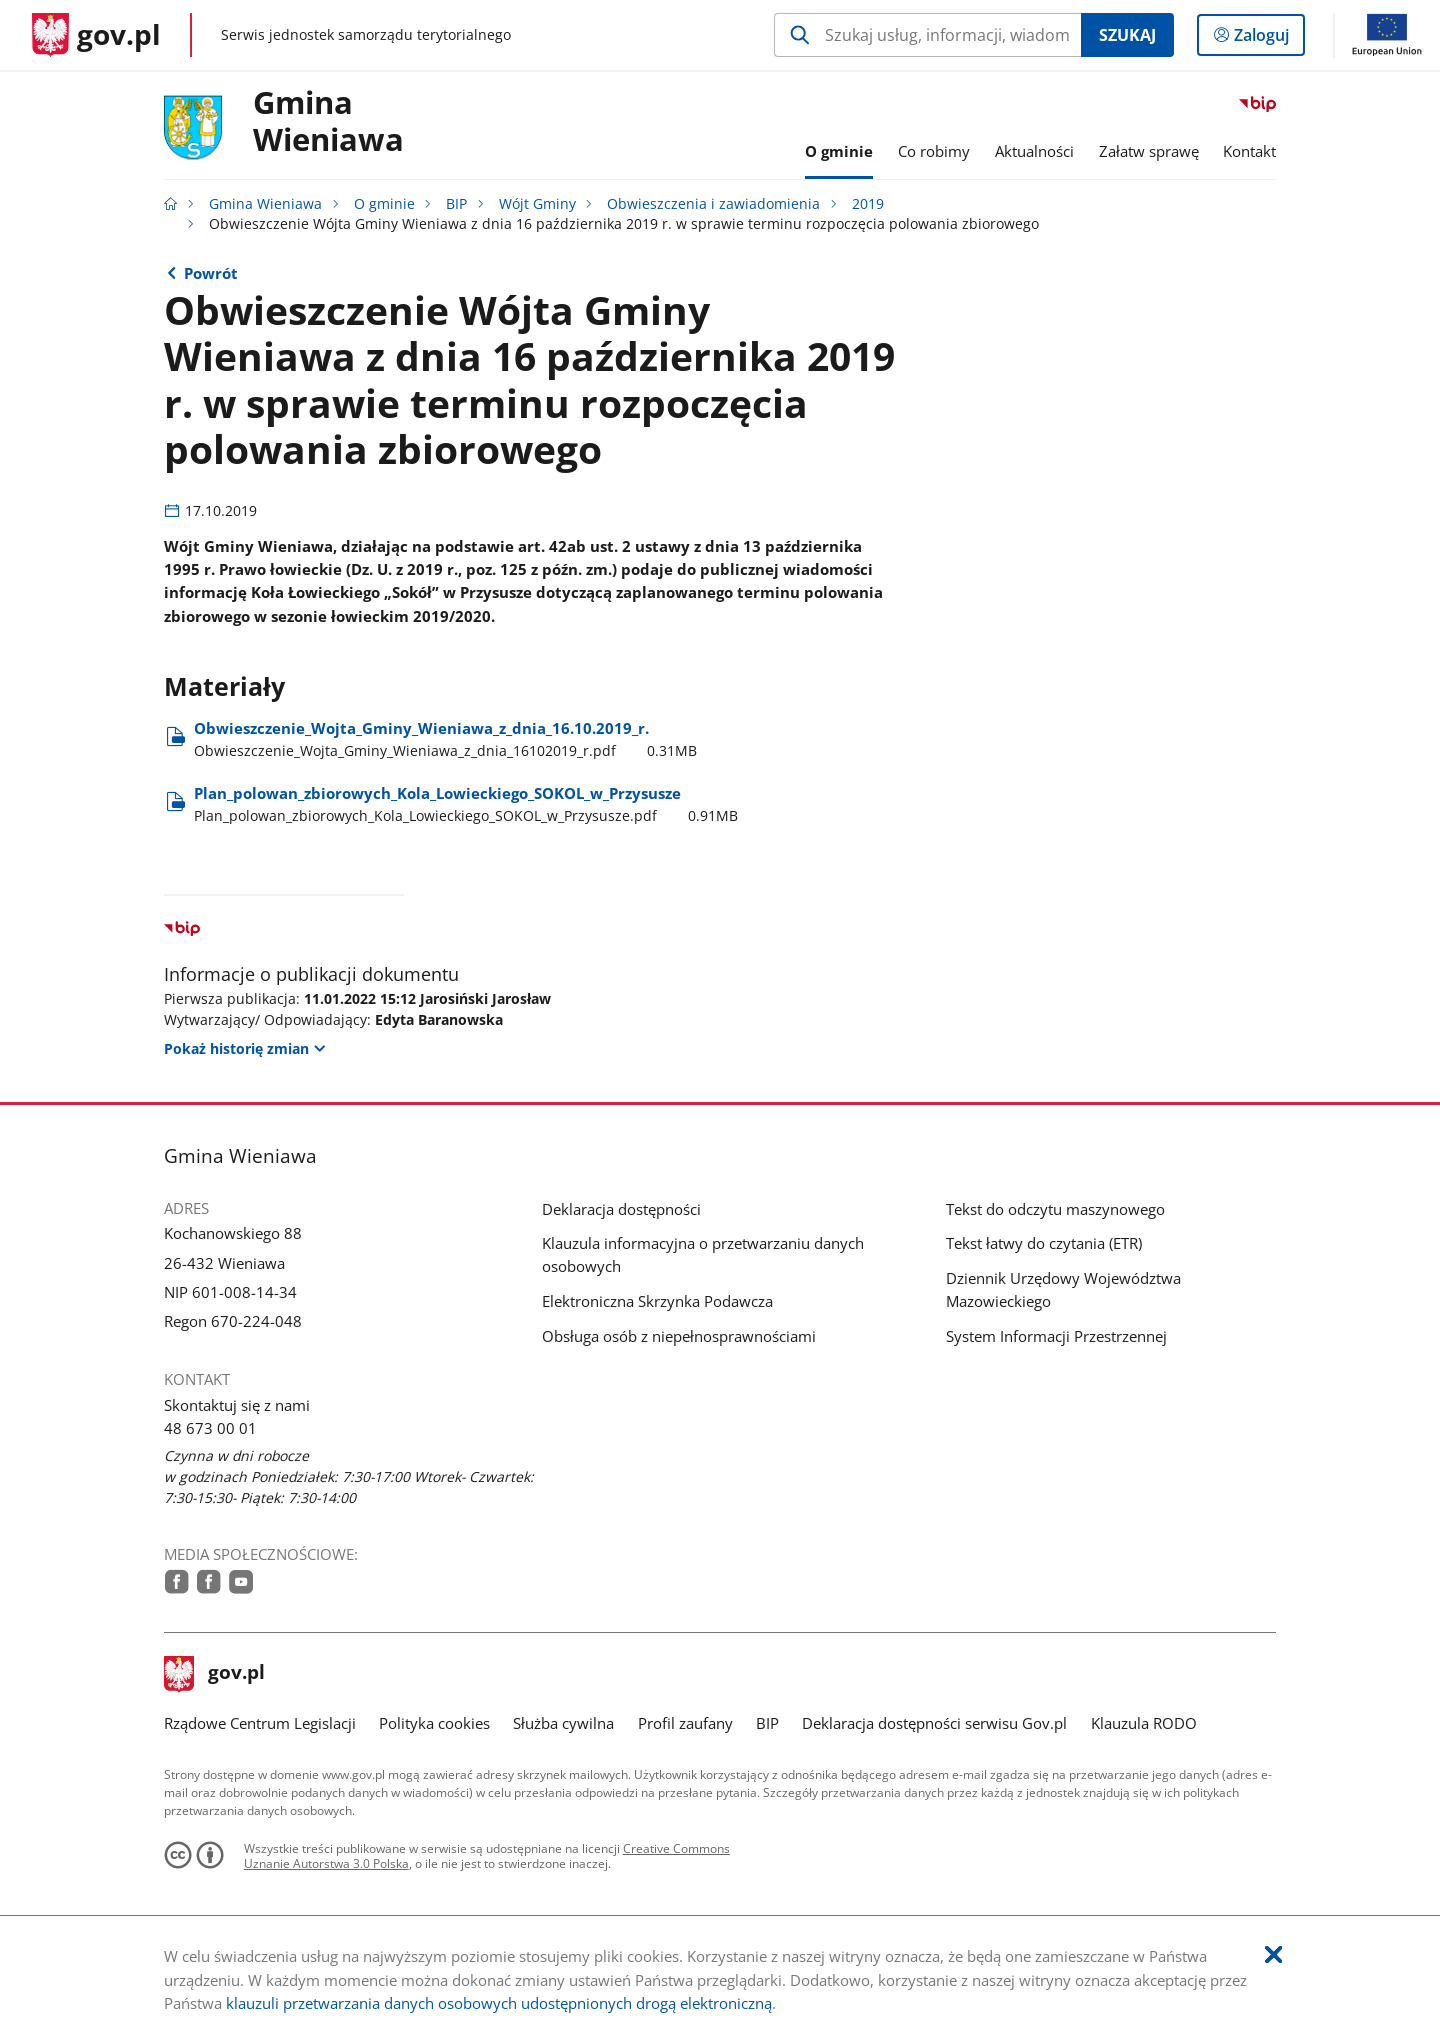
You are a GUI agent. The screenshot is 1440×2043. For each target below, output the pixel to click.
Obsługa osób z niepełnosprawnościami (679, 1336)
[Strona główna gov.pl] (96, 35)
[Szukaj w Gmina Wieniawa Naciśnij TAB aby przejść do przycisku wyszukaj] (927, 35)
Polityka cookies (434, 1723)
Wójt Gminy (537, 204)
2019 (868, 204)
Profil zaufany (685, 1723)
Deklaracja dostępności (621, 1209)
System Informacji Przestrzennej (1056, 1336)
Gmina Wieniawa (328, 122)
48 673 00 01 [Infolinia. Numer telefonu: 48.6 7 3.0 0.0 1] (210, 1428)
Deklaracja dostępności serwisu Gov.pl (934, 1723)
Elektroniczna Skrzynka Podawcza (657, 1301)
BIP (456, 204)
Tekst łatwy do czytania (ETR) (1044, 1243)
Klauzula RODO (1144, 1723)
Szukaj (1127, 35)
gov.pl (215, 1674)
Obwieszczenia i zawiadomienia (713, 204)
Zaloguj (1267, 39)
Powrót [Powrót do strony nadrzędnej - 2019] (211, 273)
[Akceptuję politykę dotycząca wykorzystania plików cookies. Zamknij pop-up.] (1273, 1955)
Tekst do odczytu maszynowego (1055, 1209)
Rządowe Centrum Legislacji (260, 1723)
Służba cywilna (563, 1723)
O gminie (384, 204)
